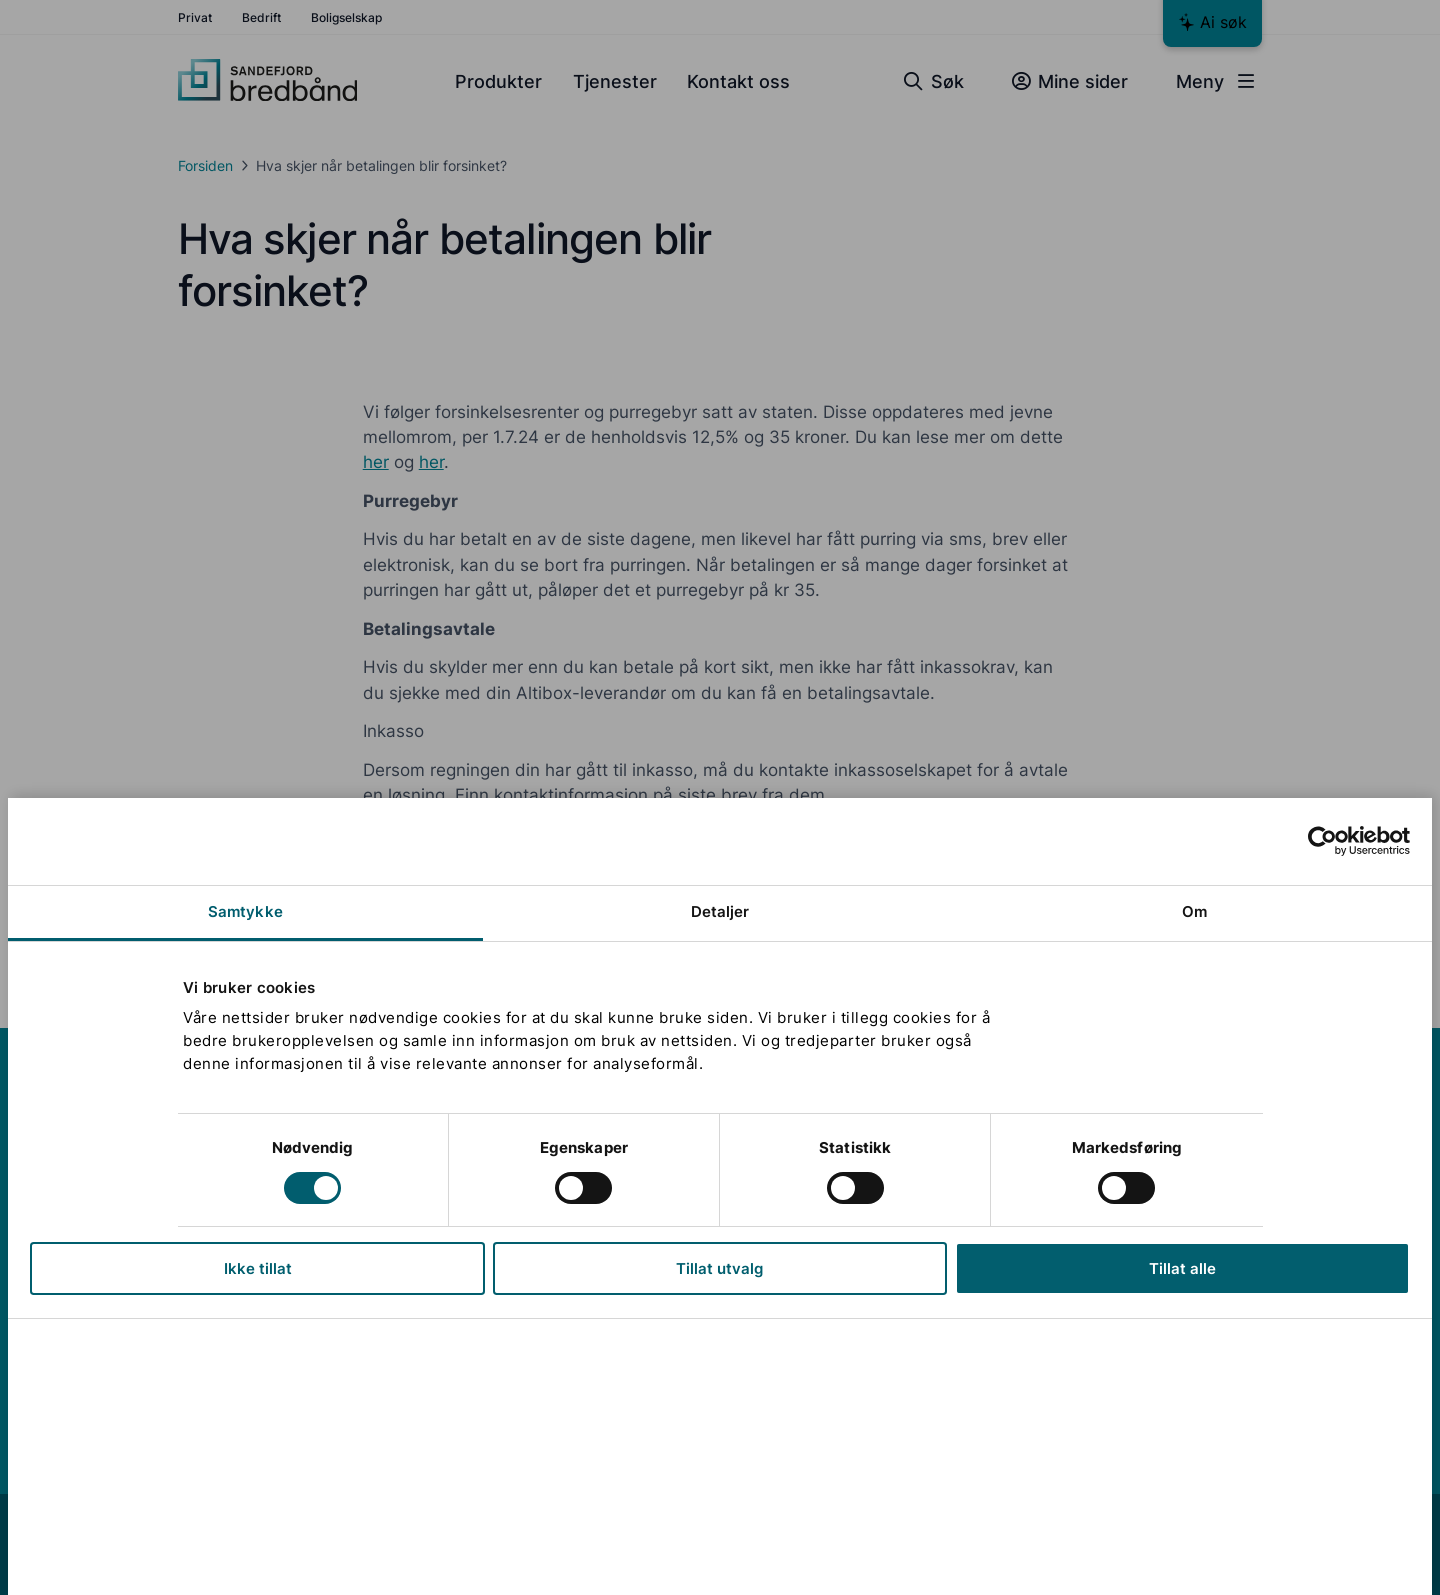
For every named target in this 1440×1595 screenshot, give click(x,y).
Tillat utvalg (719, 1268)
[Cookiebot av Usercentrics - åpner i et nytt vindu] (1322, 841)
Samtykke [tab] (245, 911)
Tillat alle (1182, 1268)
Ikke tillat (258, 1268)
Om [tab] (1194, 911)
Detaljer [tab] (720, 911)
